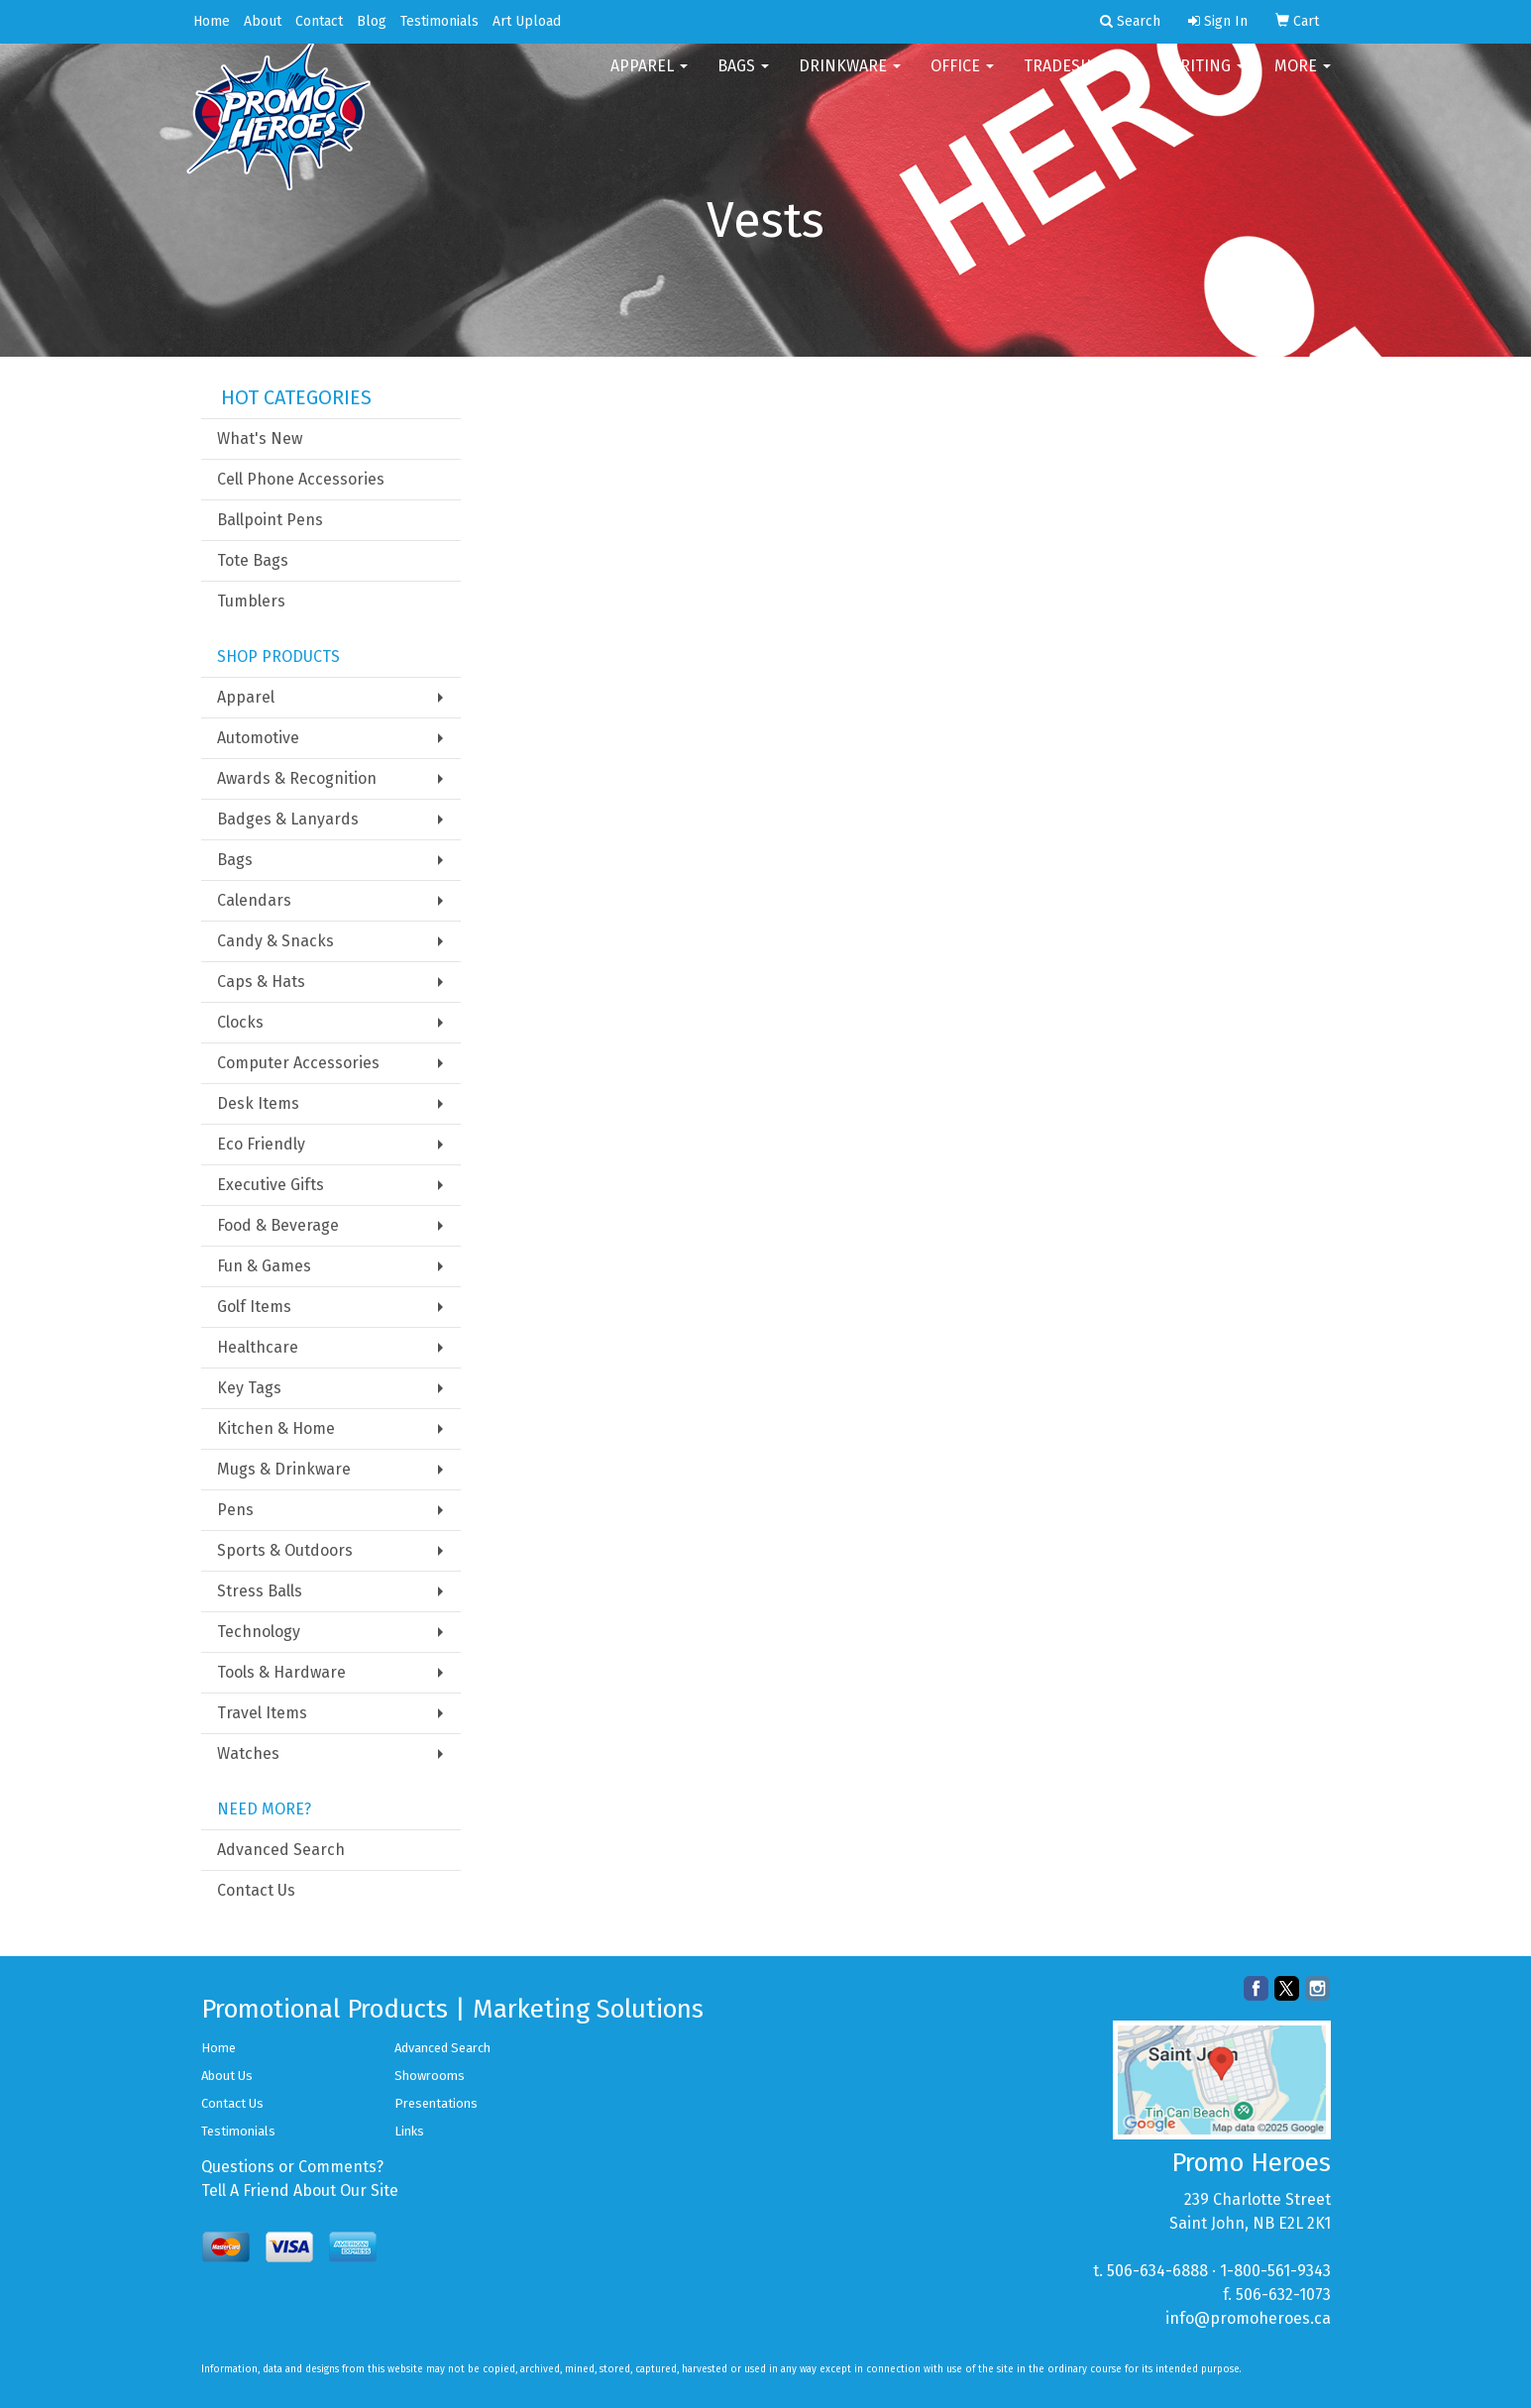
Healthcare (257, 1347)
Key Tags (249, 1387)
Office (962, 78)
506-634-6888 (1157, 2270)
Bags (743, 78)
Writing (1206, 78)
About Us (227, 2075)
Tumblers (251, 601)
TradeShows (1081, 78)
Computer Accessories (298, 1062)
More (1302, 78)
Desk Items (258, 1103)
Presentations (436, 2103)
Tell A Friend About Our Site (299, 2190)
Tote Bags (252, 560)
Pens (235, 1509)
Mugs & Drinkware (284, 1469)
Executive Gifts (270, 1184)
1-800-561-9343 (1275, 2270)
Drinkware (850, 78)
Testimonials (439, 21)
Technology (258, 1631)
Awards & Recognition (297, 778)
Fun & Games (264, 1266)
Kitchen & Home (276, 1428)
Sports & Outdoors (285, 1550)
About (262, 21)
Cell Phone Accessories (300, 479)
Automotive (258, 737)
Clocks (240, 1022)
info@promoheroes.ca (1248, 2318)
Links (409, 2131)
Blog (371, 21)
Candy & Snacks (275, 940)
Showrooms (429, 2075)
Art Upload (526, 21)
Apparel (649, 78)
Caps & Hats (261, 981)
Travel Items (262, 1712)
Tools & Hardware (281, 1672)
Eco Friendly (261, 1144)
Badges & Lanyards (288, 819)
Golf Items (254, 1306)
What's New (259, 438)
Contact (319, 21)
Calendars (254, 900)
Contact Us (256, 1890)
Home (211, 21)
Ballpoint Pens (270, 519)
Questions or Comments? (292, 2166)
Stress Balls (259, 1591)
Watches (248, 1753)
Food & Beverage (278, 1225)
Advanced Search (281, 1849)
